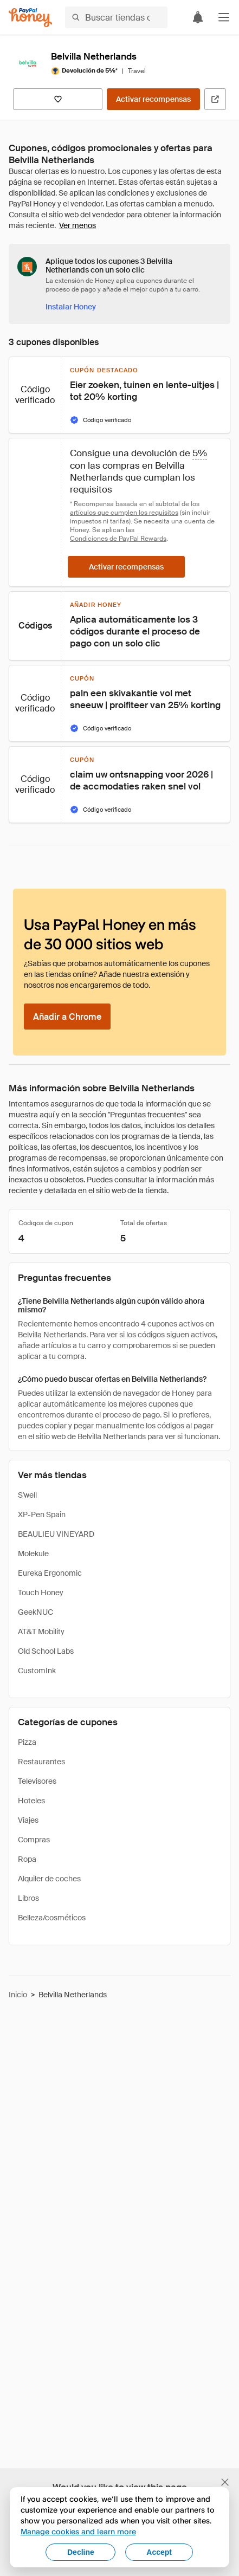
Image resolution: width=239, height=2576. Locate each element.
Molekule (33, 1553)
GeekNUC (35, 1612)
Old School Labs (46, 1651)
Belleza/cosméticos (52, 1918)
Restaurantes (41, 1761)
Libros (28, 1898)
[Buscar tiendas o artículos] (116, 17)
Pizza (27, 1742)
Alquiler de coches (49, 1879)
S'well (27, 1495)
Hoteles (31, 1800)
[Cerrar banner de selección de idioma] (225, 2482)
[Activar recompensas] (153, 99)
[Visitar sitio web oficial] (215, 99)
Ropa (27, 1859)
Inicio (18, 1994)
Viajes (28, 1820)
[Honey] (30, 17)
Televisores (37, 1781)
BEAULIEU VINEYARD (56, 1534)
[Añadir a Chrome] (67, 1017)
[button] (223, 17)
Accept (159, 2552)
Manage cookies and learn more (78, 2531)
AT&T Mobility (41, 1631)
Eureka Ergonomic (50, 1573)
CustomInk (37, 1670)
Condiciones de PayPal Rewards (118, 538)
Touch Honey (40, 1592)
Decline (80, 2552)
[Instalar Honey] (71, 306)
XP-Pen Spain (42, 1514)
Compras (34, 1839)
